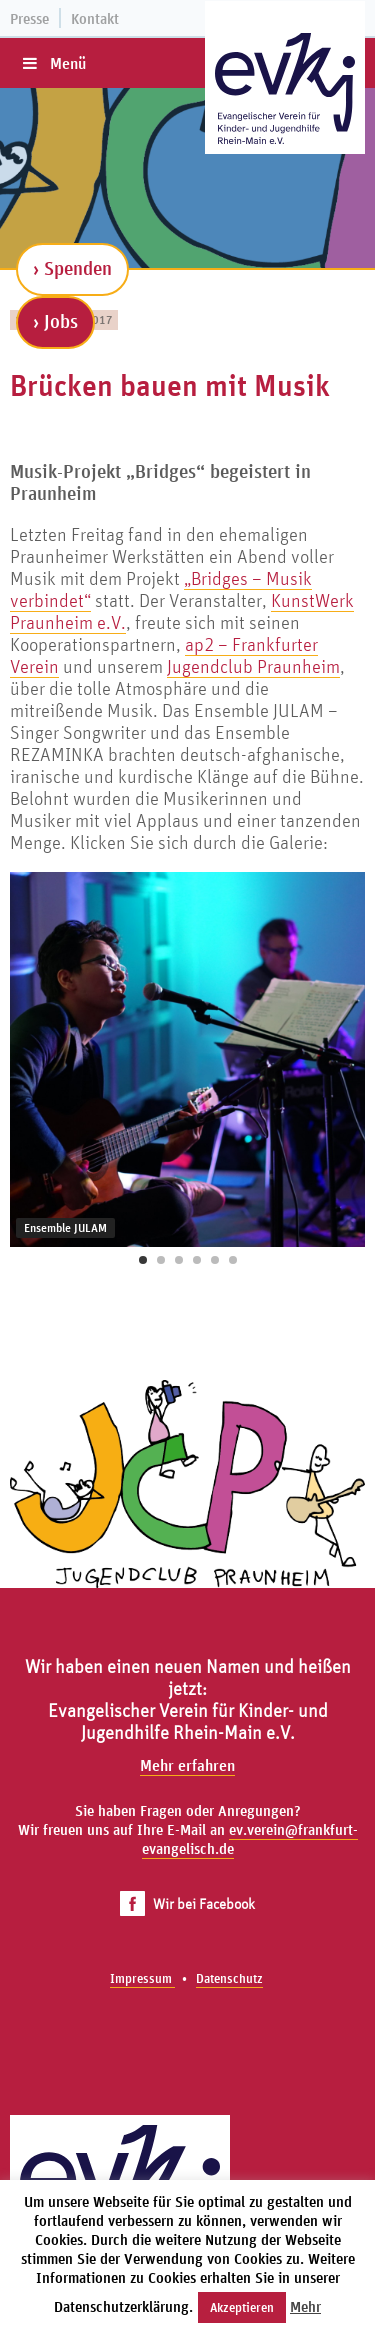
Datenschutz (229, 1978)
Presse (29, 18)
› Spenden (72, 268)
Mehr (305, 2306)
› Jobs (55, 321)
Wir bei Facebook (187, 1903)
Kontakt (95, 18)
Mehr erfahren (187, 1765)
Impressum (142, 1978)
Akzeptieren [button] (242, 2307)
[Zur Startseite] (285, 88)
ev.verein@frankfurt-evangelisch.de (250, 1839)
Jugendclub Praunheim (253, 666)
